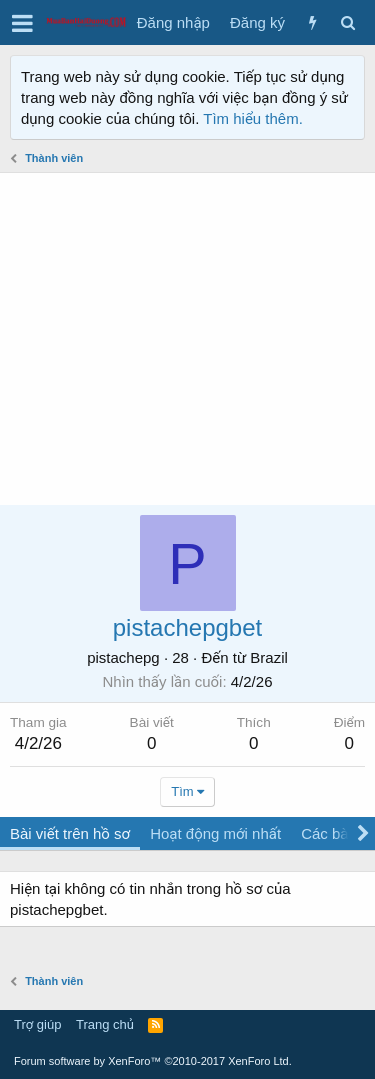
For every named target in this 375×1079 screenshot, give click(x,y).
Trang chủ (105, 1024)
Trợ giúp (37, 1024)
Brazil (269, 657)
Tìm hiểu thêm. (253, 118)
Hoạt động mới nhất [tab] (215, 833)
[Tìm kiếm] (347, 22)
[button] (22, 23)
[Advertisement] (187, 339)
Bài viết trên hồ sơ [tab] (70, 833)
